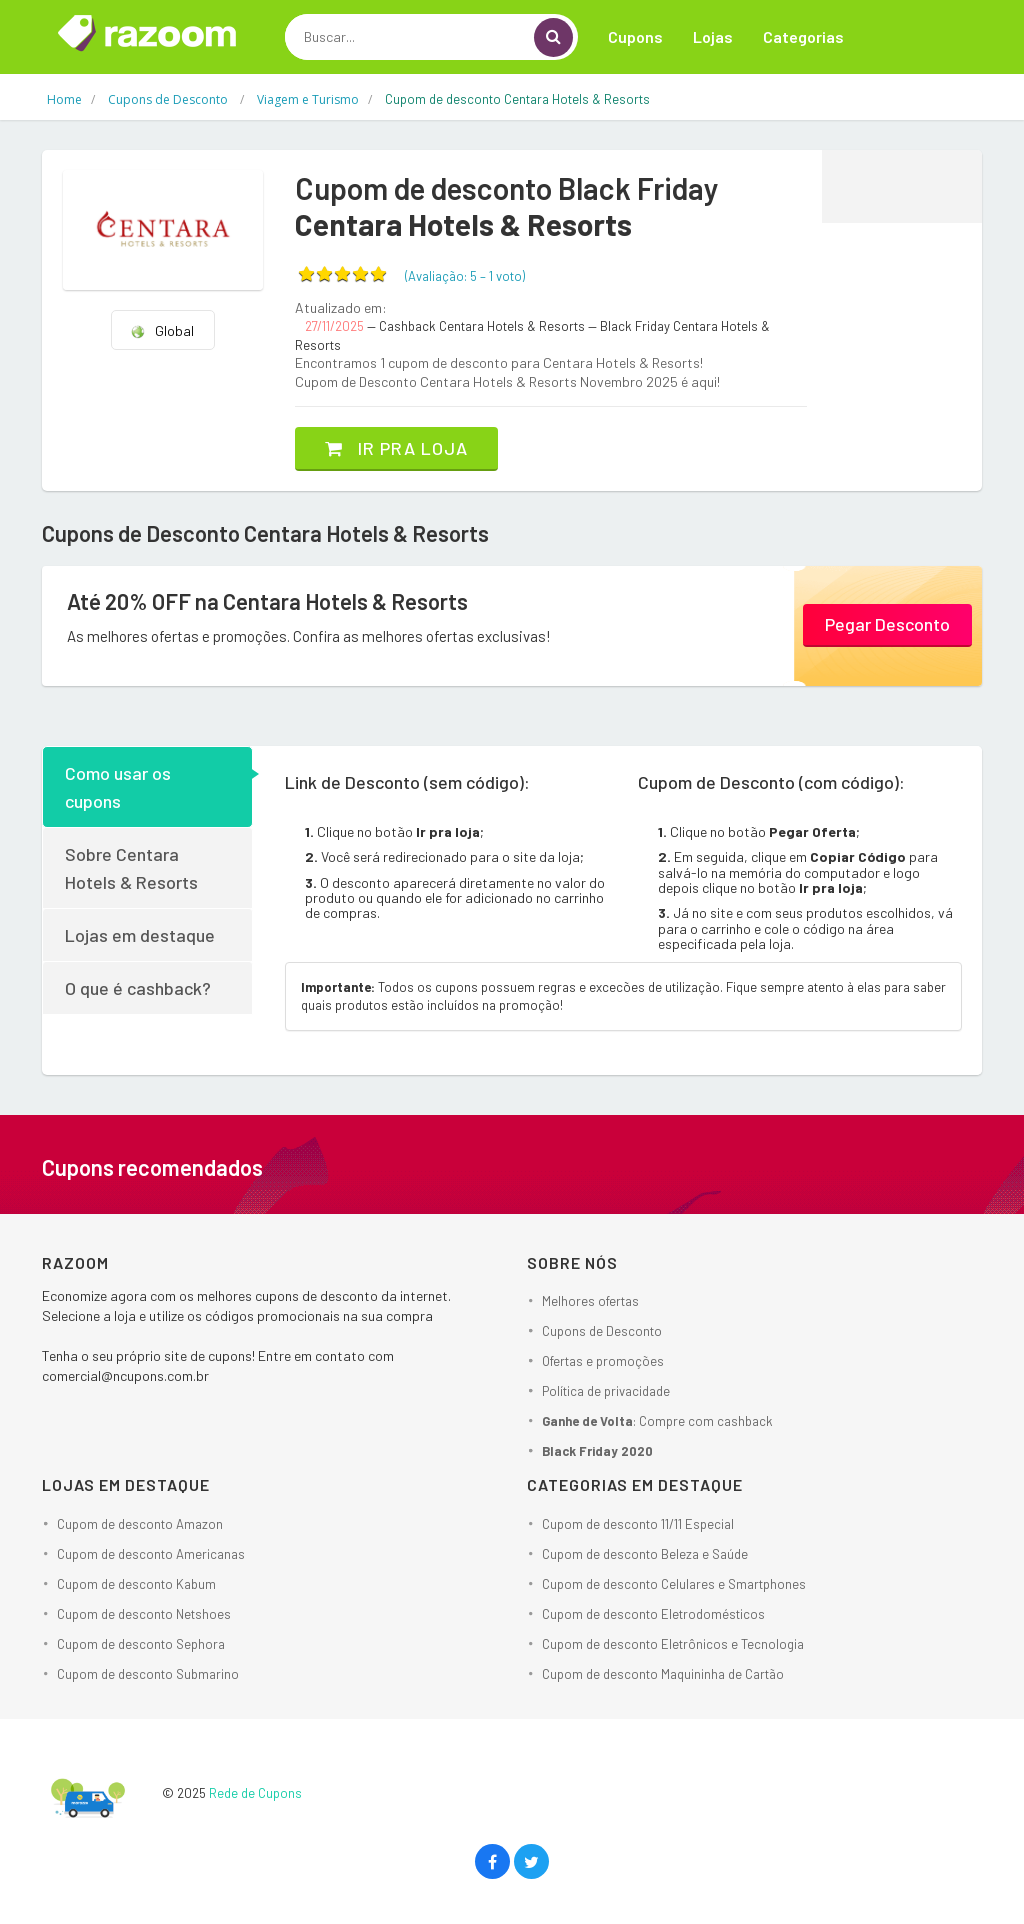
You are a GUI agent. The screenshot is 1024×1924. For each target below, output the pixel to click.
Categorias (803, 36)
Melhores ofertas (590, 1301)
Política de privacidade (606, 1391)
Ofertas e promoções (603, 1361)
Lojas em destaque (140, 935)
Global (162, 330)
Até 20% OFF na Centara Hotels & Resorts (267, 601)
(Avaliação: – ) (465, 276)
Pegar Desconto (887, 624)
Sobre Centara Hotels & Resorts (131, 868)
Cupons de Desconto (602, 1331)
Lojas (713, 36)
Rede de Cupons (255, 1793)
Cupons (635, 36)
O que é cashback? (138, 988)
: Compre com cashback (657, 1421)
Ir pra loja (396, 448)
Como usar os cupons (118, 787)
